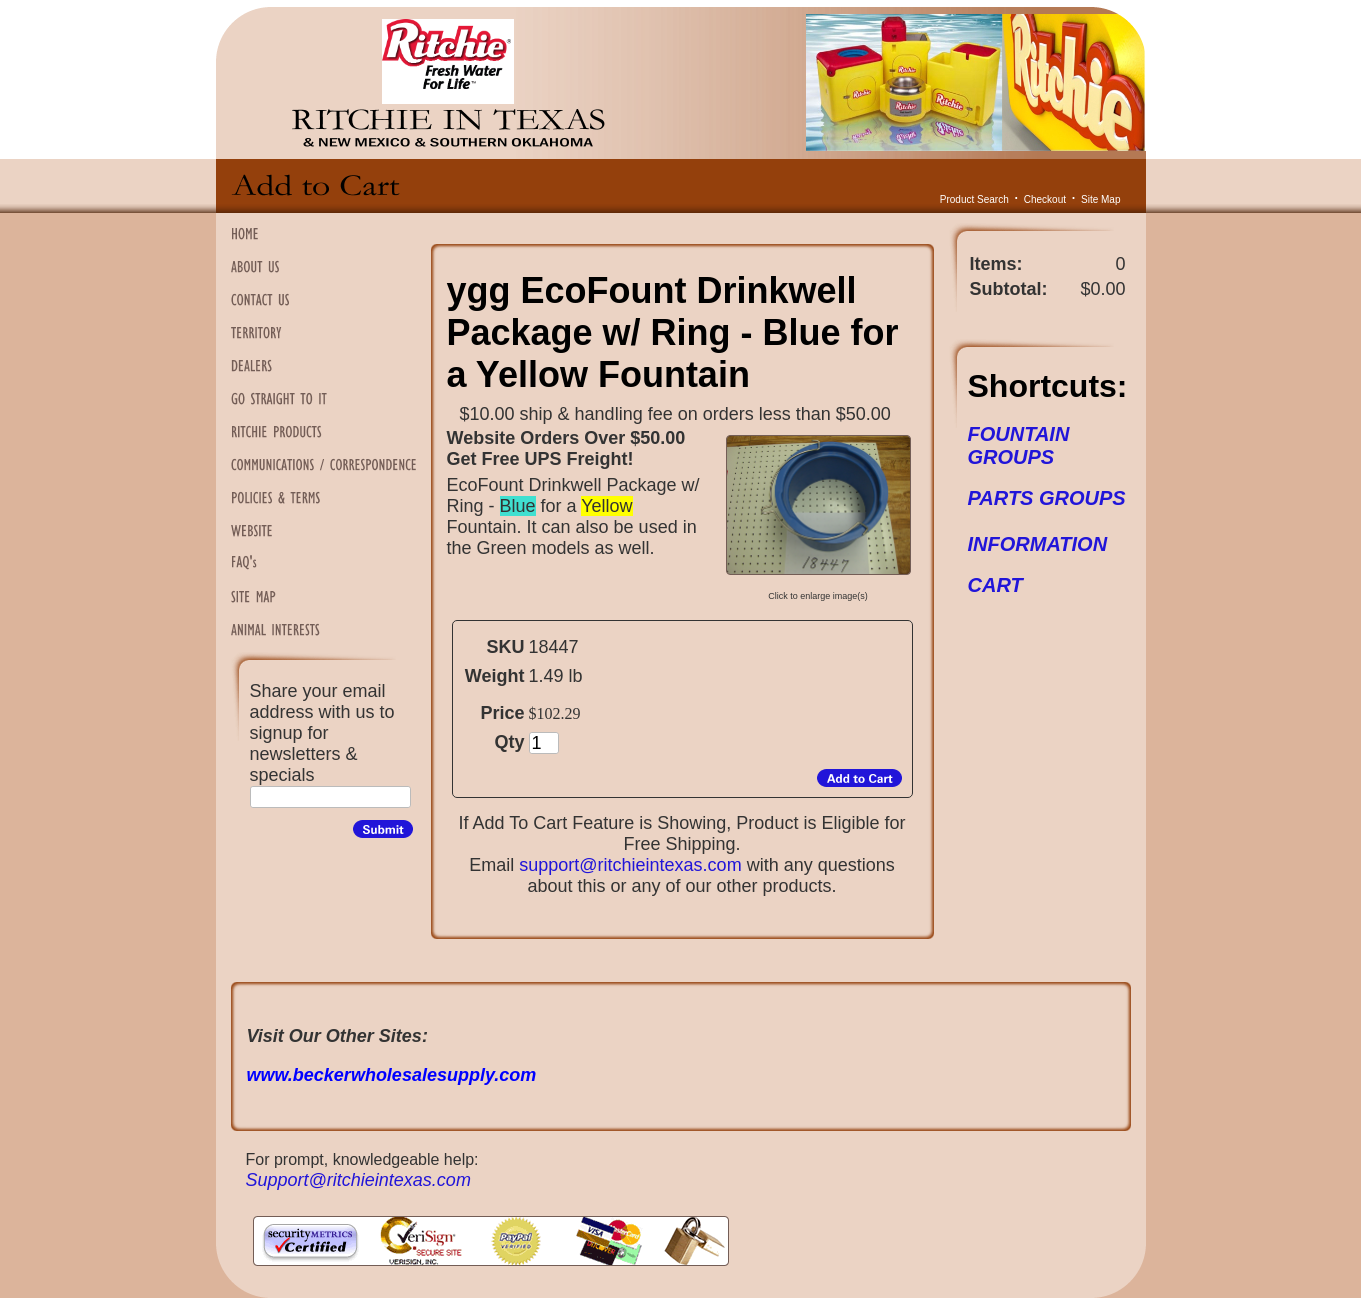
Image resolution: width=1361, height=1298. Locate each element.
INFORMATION (1038, 544)
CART (995, 585)
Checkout (1045, 199)
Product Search (974, 199)
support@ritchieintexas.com (630, 865)
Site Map (1100, 199)
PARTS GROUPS (1047, 498)
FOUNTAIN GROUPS (1019, 445)
